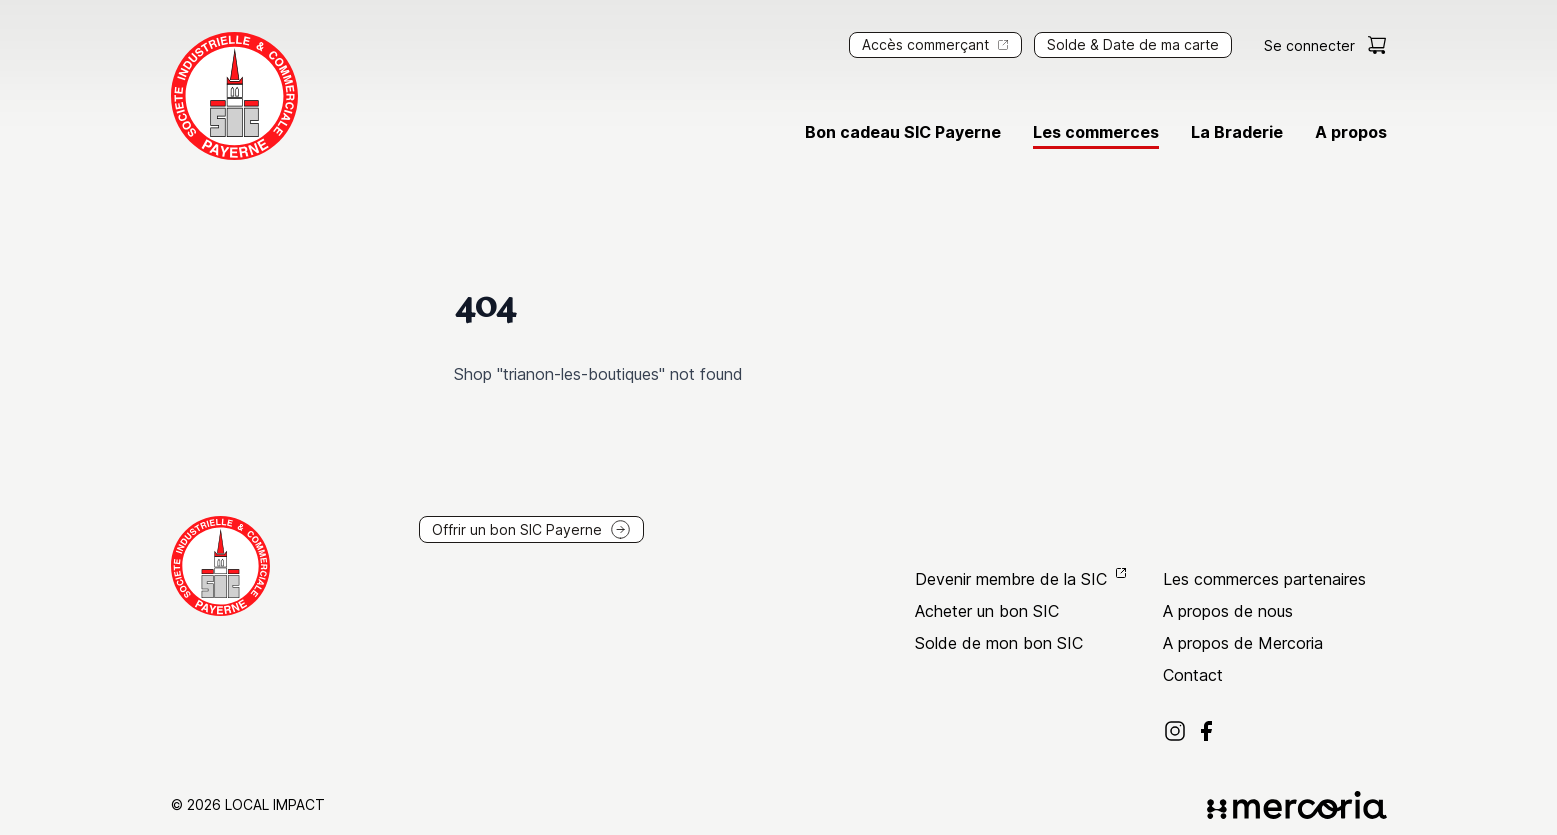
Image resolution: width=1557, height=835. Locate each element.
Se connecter (1309, 45)
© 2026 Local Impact (248, 804)
